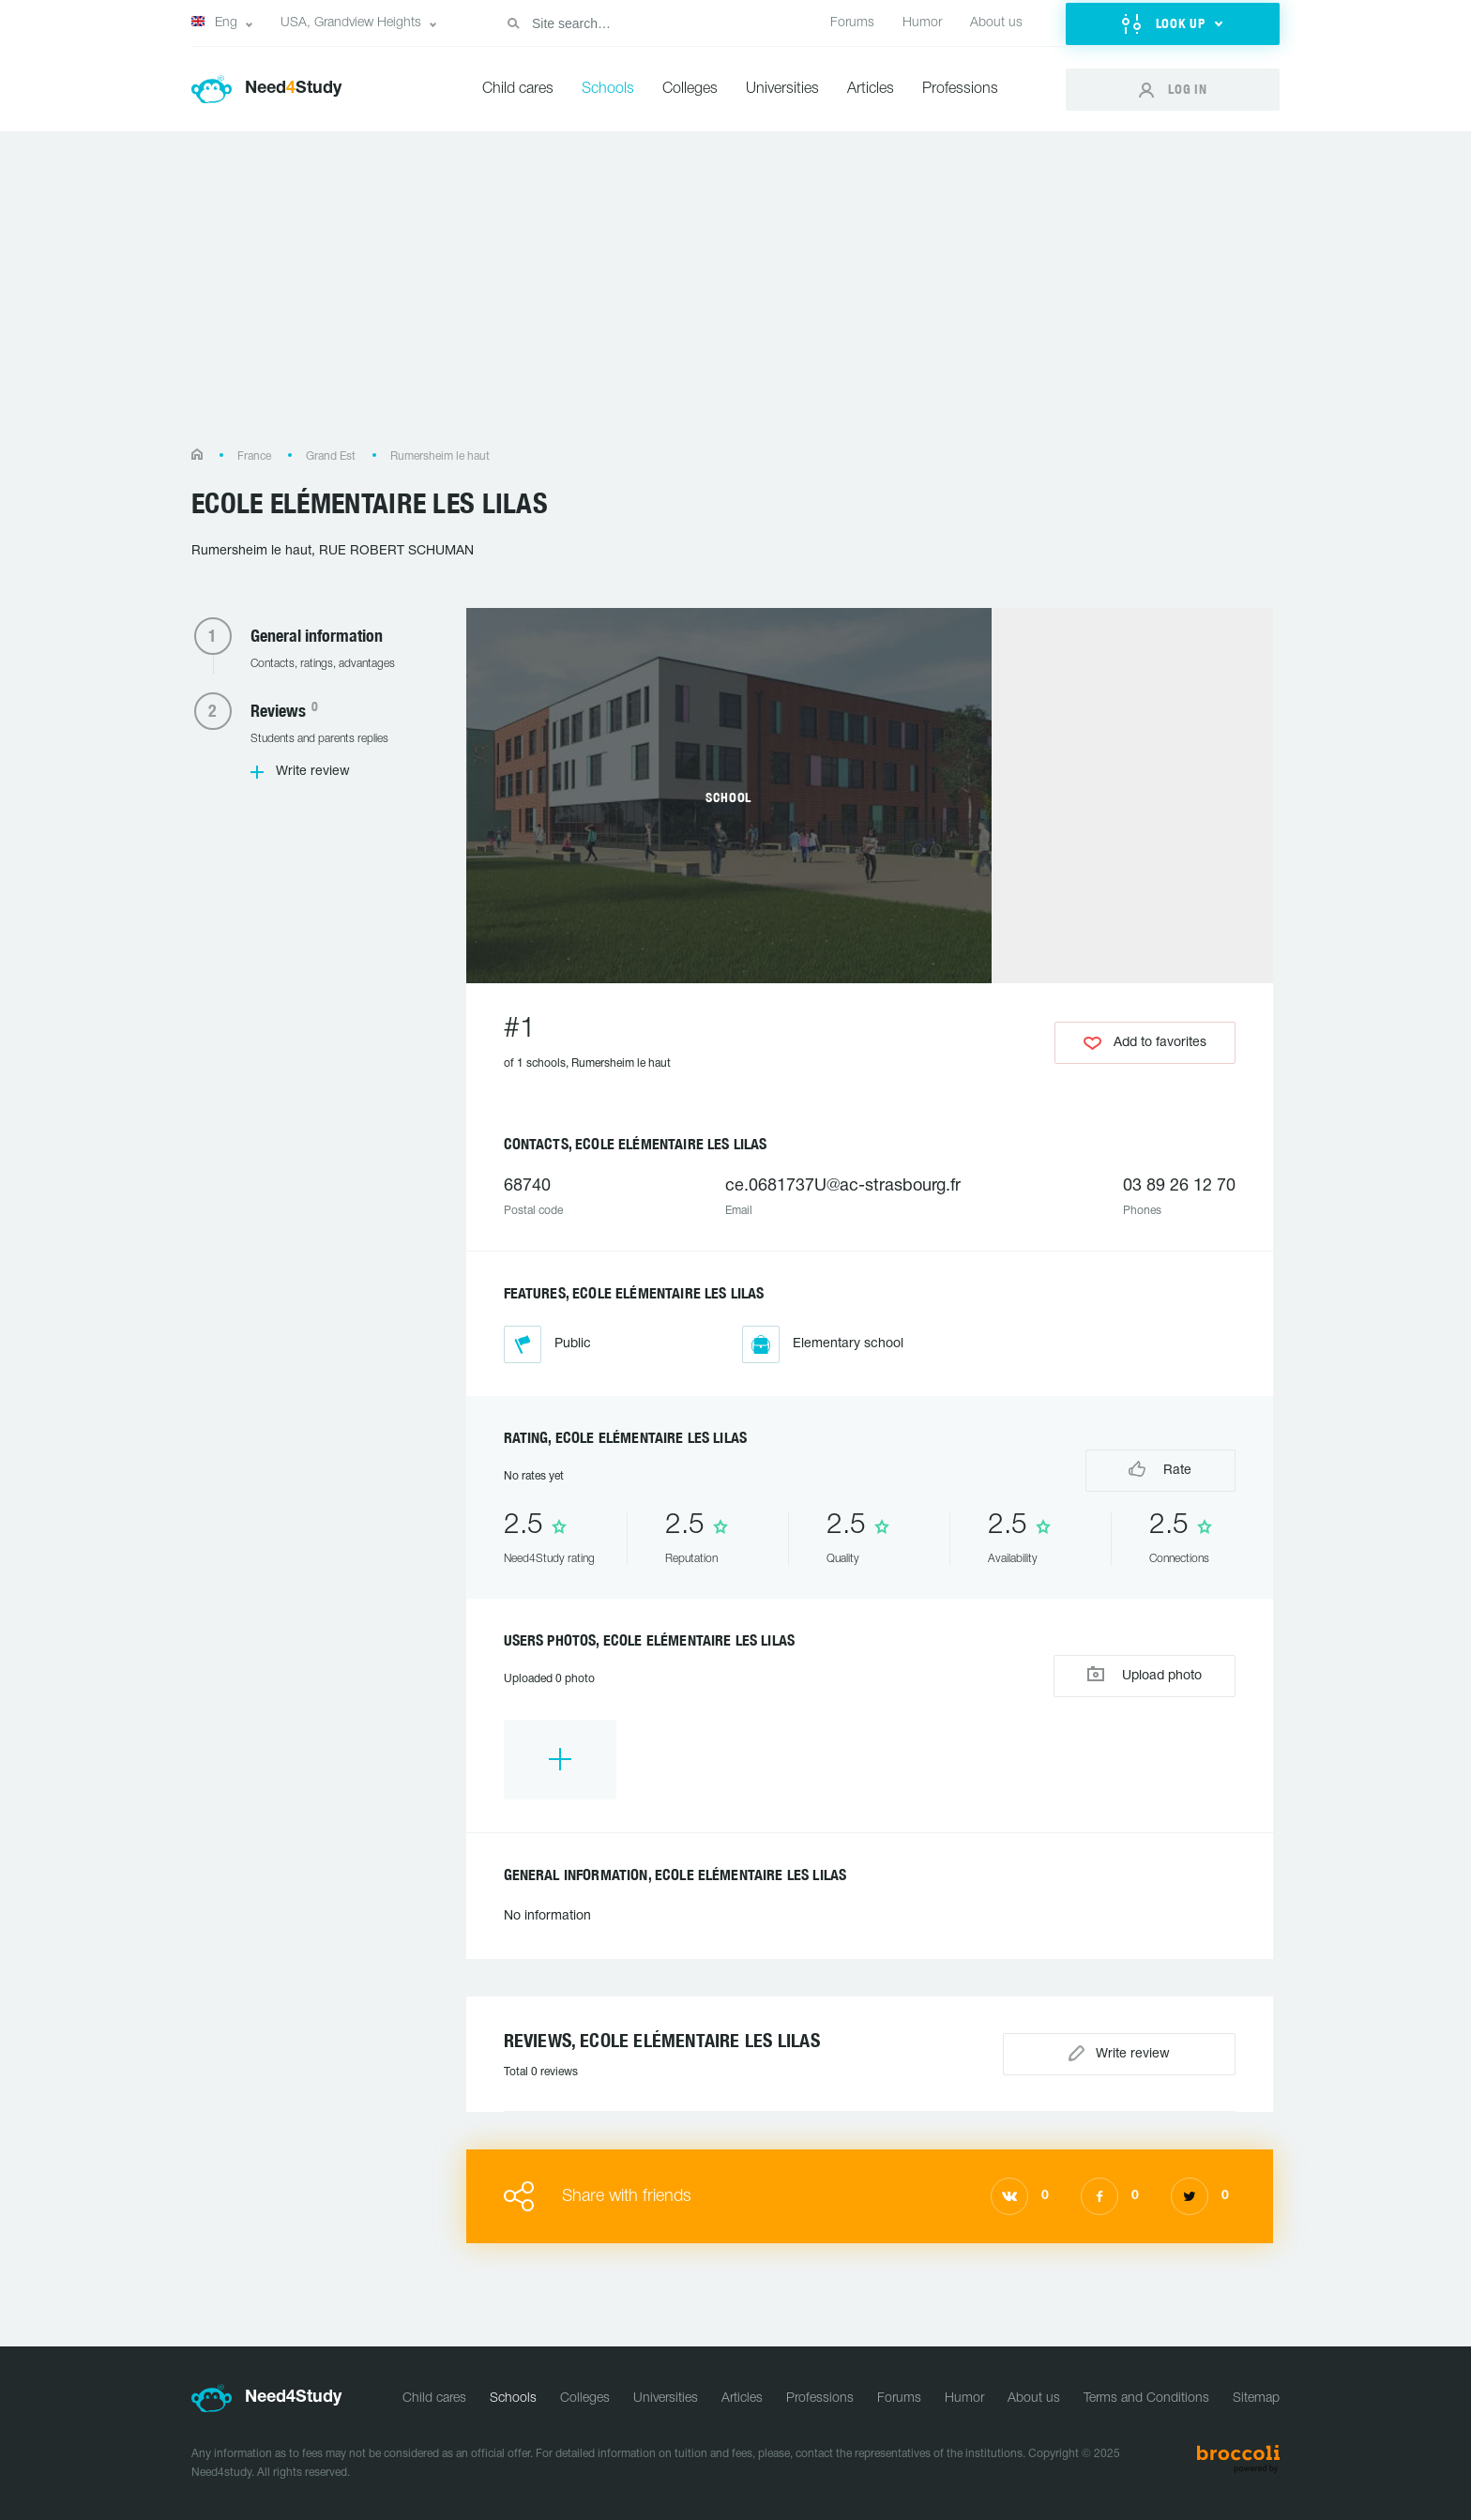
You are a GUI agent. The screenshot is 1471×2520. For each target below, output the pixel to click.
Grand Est (331, 456)
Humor (922, 23)
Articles (870, 89)
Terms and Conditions (1146, 2398)
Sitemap (1256, 2398)
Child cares (518, 89)
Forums (852, 23)
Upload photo (1144, 1674)
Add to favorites (1145, 1043)
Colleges (690, 89)
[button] (1173, 24)
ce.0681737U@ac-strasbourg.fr (843, 1186)
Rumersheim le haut (440, 456)
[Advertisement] (735, 299)
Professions (960, 89)
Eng (214, 22)
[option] (560, 1759)
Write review (313, 772)
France (254, 456)
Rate (1160, 1469)
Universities (782, 89)
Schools (608, 89)
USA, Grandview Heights (351, 23)
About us (996, 23)
